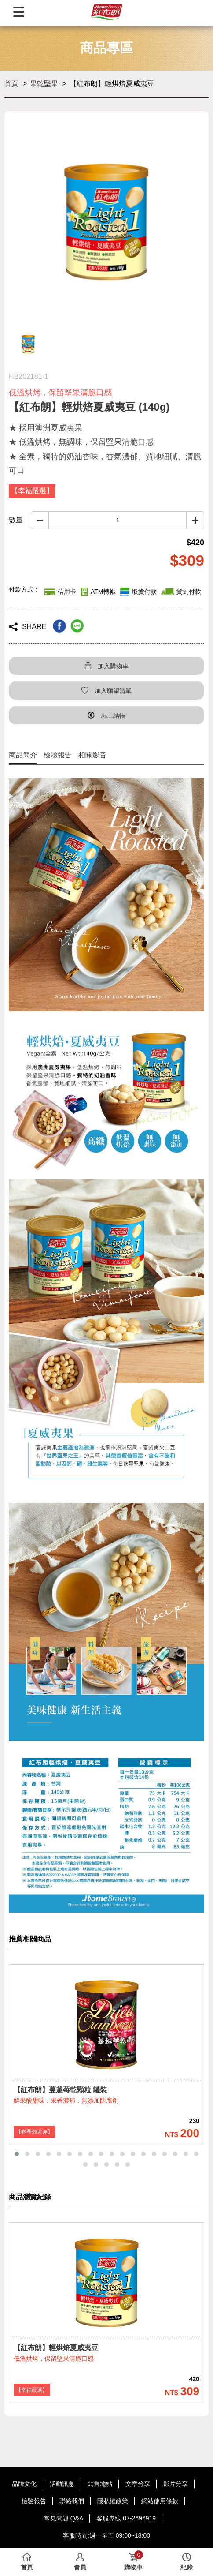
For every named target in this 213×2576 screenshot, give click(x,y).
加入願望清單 (106, 691)
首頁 (11, 83)
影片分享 (175, 2483)
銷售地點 (100, 2483)
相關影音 (92, 755)
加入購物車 (106, 666)
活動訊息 (62, 2483)
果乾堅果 (44, 83)
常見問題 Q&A (63, 2518)
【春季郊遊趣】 (34, 2132)
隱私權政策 (112, 2501)
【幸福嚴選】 (32, 2390)
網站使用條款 (159, 2501)
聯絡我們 (71, 2501)
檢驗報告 (58, 755)
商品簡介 (23, 755)
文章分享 (137, 2483)
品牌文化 (24, 2483)
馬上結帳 (106, 715)
